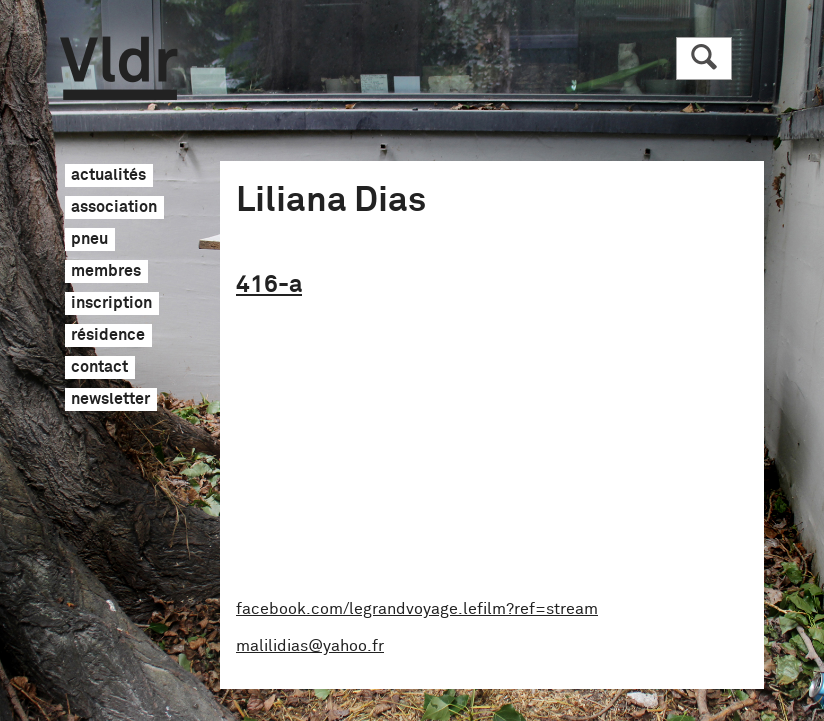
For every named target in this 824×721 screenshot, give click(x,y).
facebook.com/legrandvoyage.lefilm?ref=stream (417, 609)
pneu (89, 240)
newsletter (110, 400)
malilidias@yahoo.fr (310, 646)
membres (106, 272)
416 (269, 285)
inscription (111, 304)
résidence (108, 336)
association (114, 208)
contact (99, 368)
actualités (108, 176)
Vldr (118, 68)
